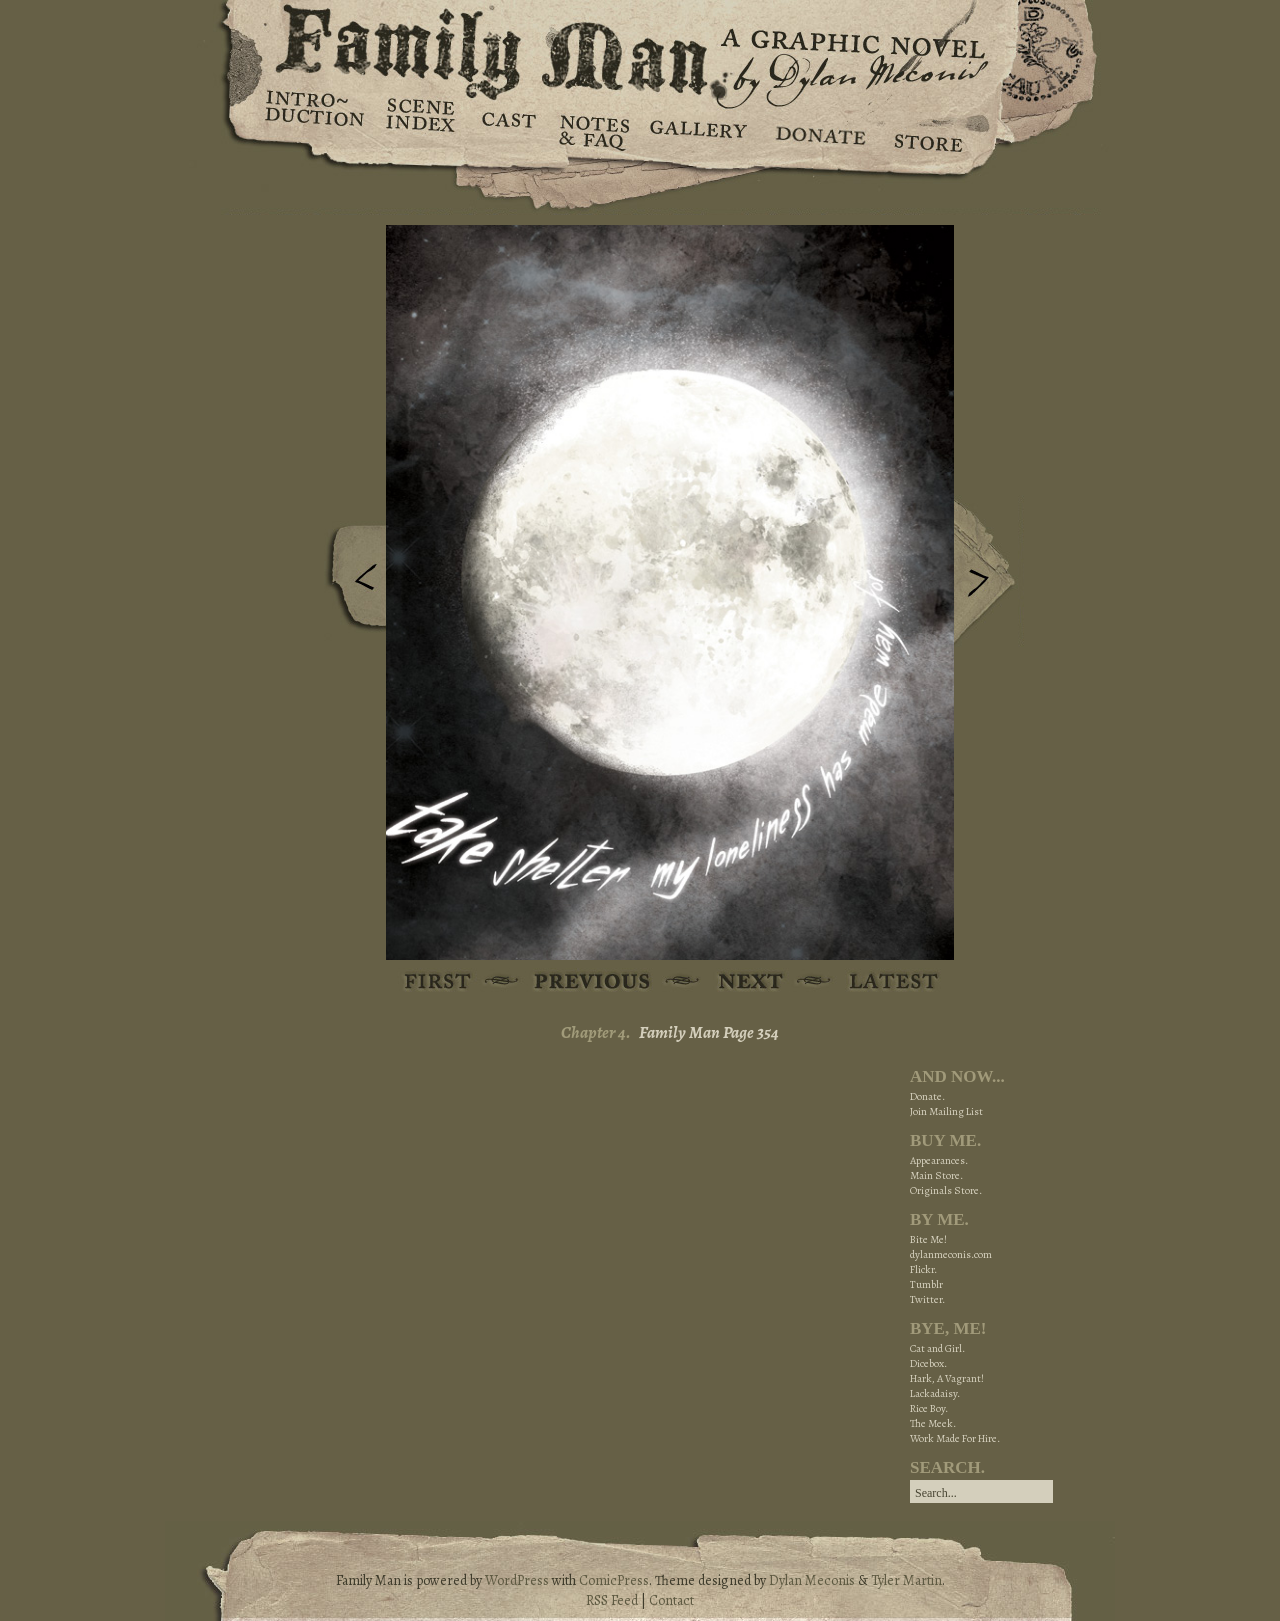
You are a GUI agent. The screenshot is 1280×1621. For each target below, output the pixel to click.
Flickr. (923, 1269)
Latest (882, 982)
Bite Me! (928, 1239)
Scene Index (422, 130)
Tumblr (926, 1284)
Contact (671, 1600)
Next (989, 573)
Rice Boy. (929, 1408)
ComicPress (614, 1580)
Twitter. (927, 1299)
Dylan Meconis (812, 1580)
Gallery (697, 130)
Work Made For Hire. (955, 1438)
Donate (817, 130)
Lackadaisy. (935, 1393)
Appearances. (939, 1160)
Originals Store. (946, 1190)
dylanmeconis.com (951, 1254)
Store (927, 130)
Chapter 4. (596, 1032)
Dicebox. (928, 1363)
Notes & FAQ (592, 130)
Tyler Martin (906, 1580)
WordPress (517, 1580)
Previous (351, 583)
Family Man (640, 47)
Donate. (927, 1096)
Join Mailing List (946, 1111)
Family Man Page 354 (709, 1032)
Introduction (315, 115)
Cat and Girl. (937, 1348)
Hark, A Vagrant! (947, 1378)
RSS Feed (612, 1600)
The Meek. (933, 1423)
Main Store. (936, 1175)
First (438, 982)
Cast (507, 130)
